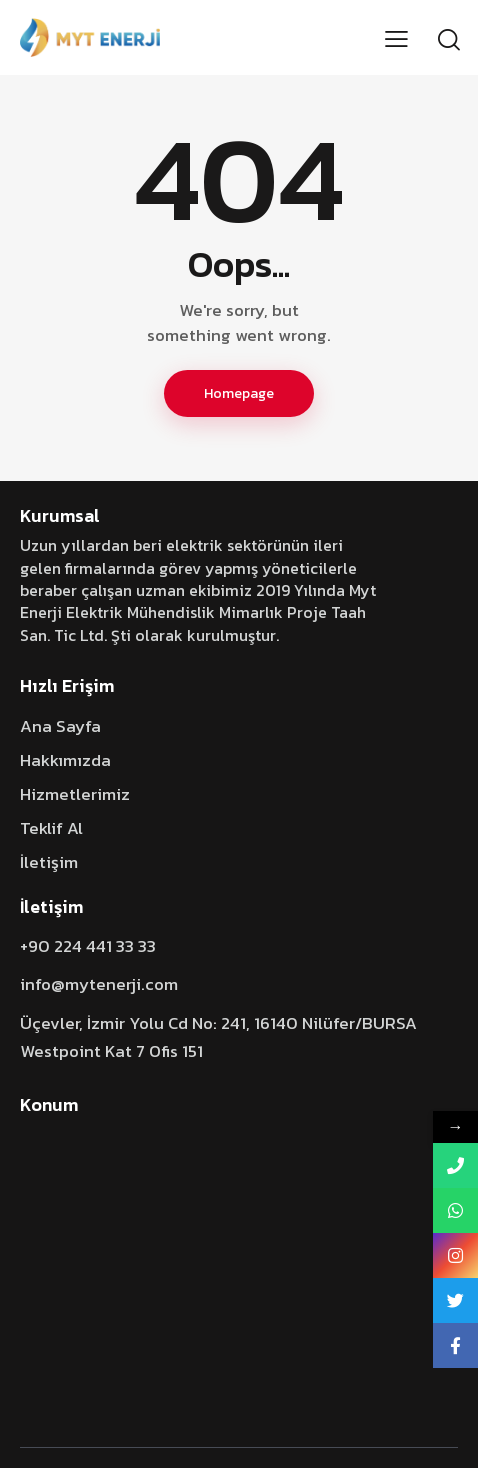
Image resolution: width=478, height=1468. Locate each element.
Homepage (239, 393)
